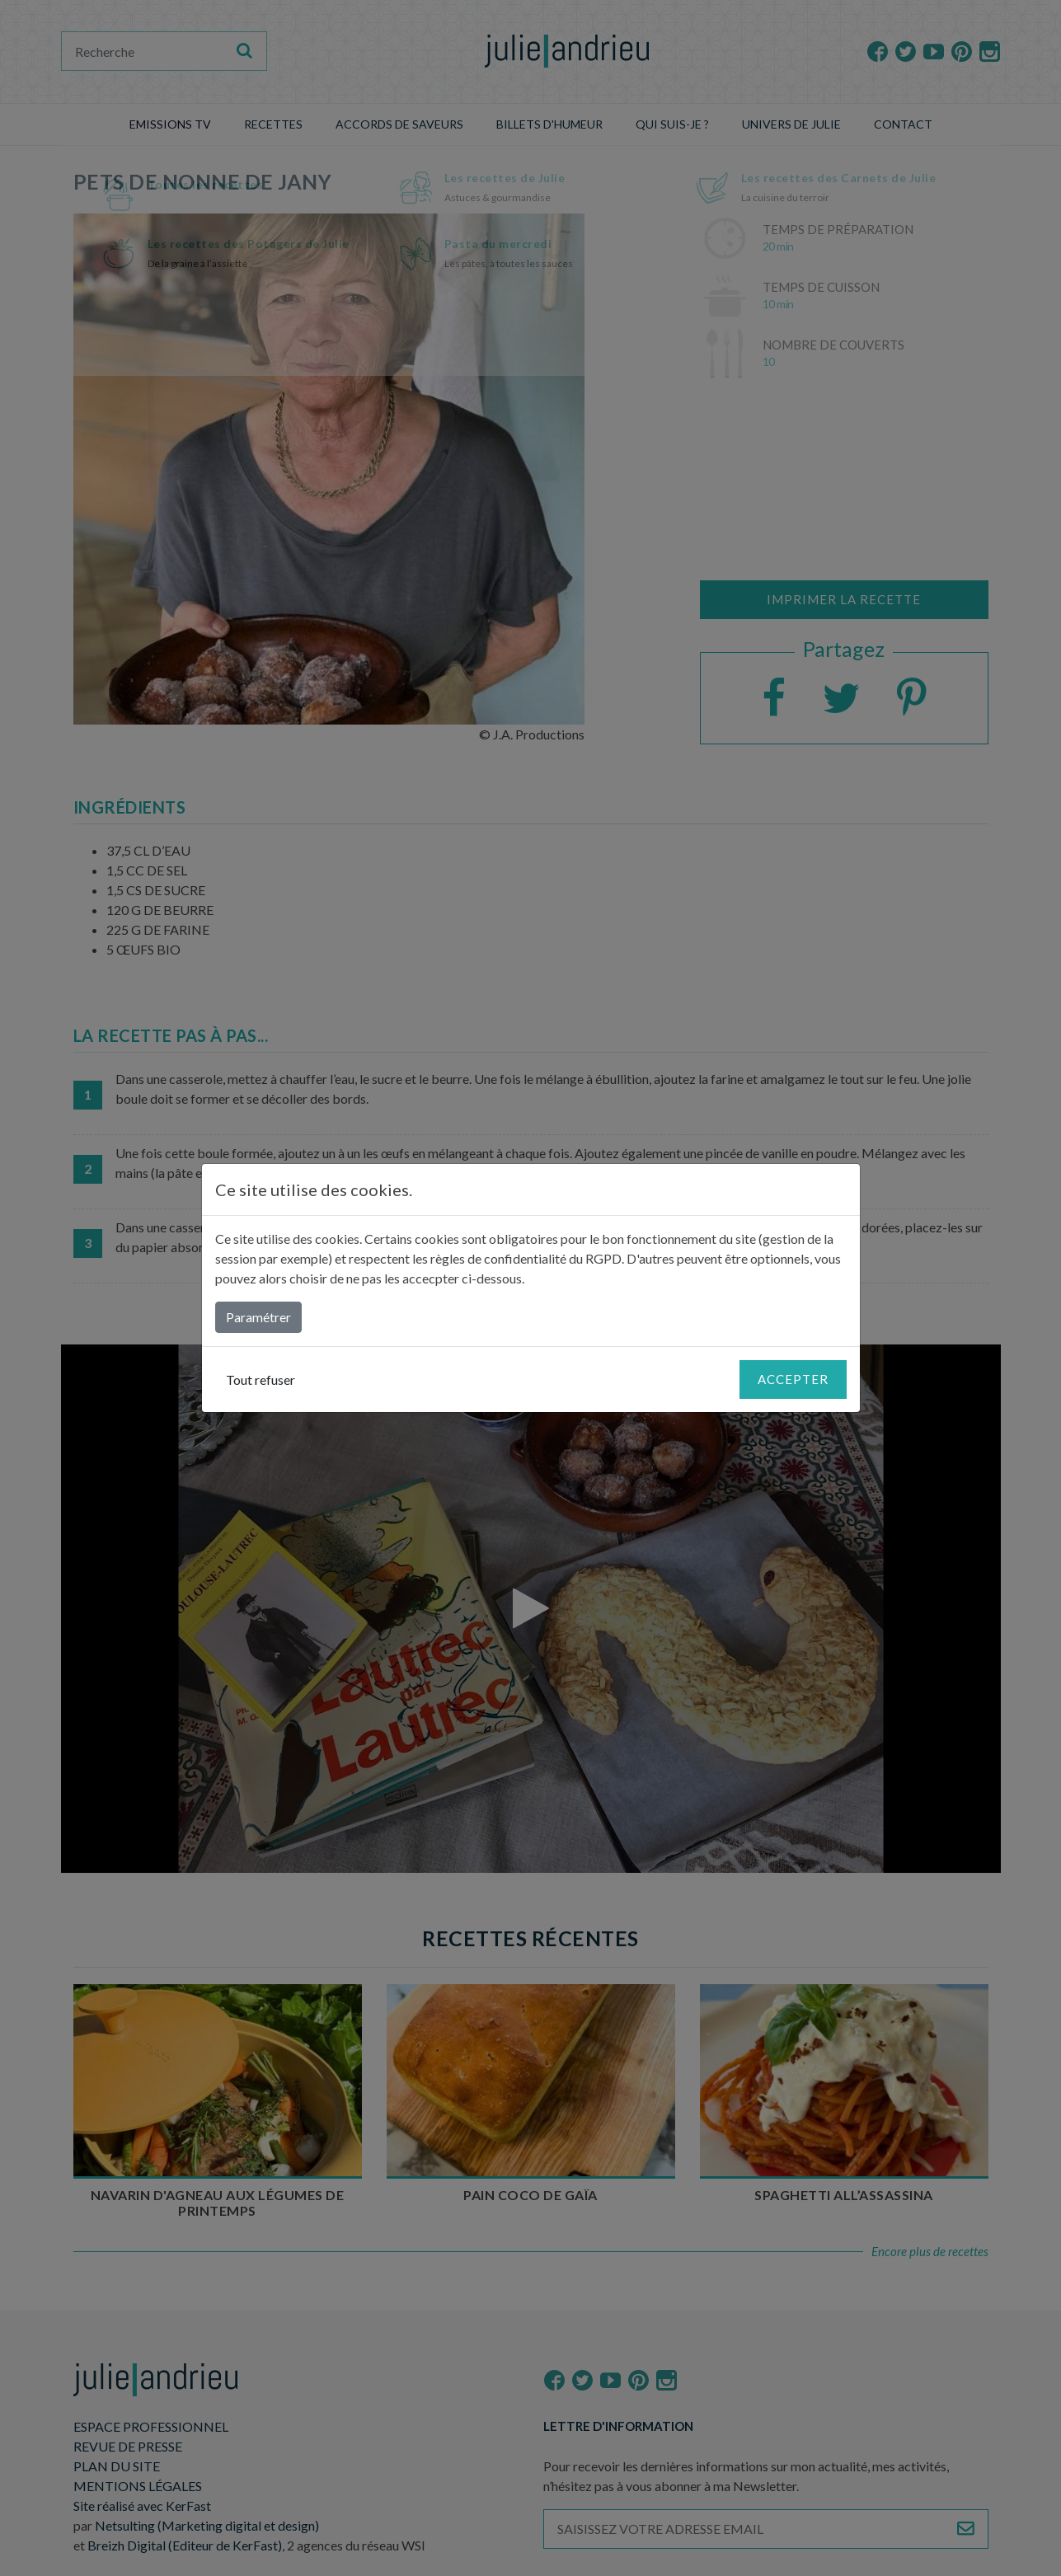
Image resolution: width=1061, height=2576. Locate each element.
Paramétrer (258, 1317)
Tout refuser (260, 1379)
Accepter (793, 1379)
